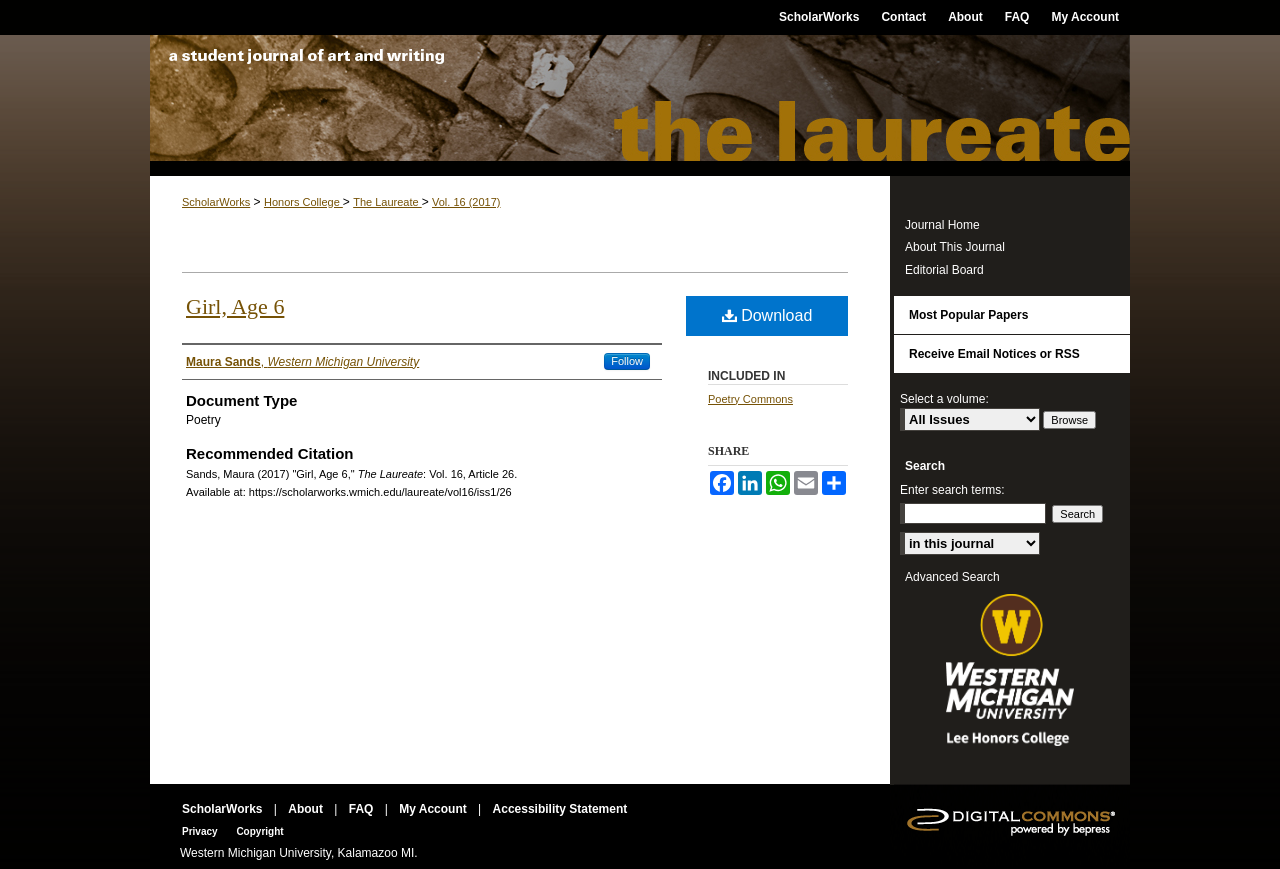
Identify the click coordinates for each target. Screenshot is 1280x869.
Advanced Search (952, 577)
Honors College (303, 202)
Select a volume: (944, 399)
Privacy (201, 831)
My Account (434, 809)
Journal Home (942, 225)
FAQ (363, 809)
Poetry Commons (750, 399)
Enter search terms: (952, 490)
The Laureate (640, 105)
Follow (627, 361)
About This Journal (955, 247)
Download (767, 315)
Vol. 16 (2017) (466, 202)
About (307, 809)
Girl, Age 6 (235, 306)
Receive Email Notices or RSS (994, 354)
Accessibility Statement (560, 809)
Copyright (259, 831)
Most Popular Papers (968, 315)
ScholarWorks (216, 202)
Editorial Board (944, 270)
